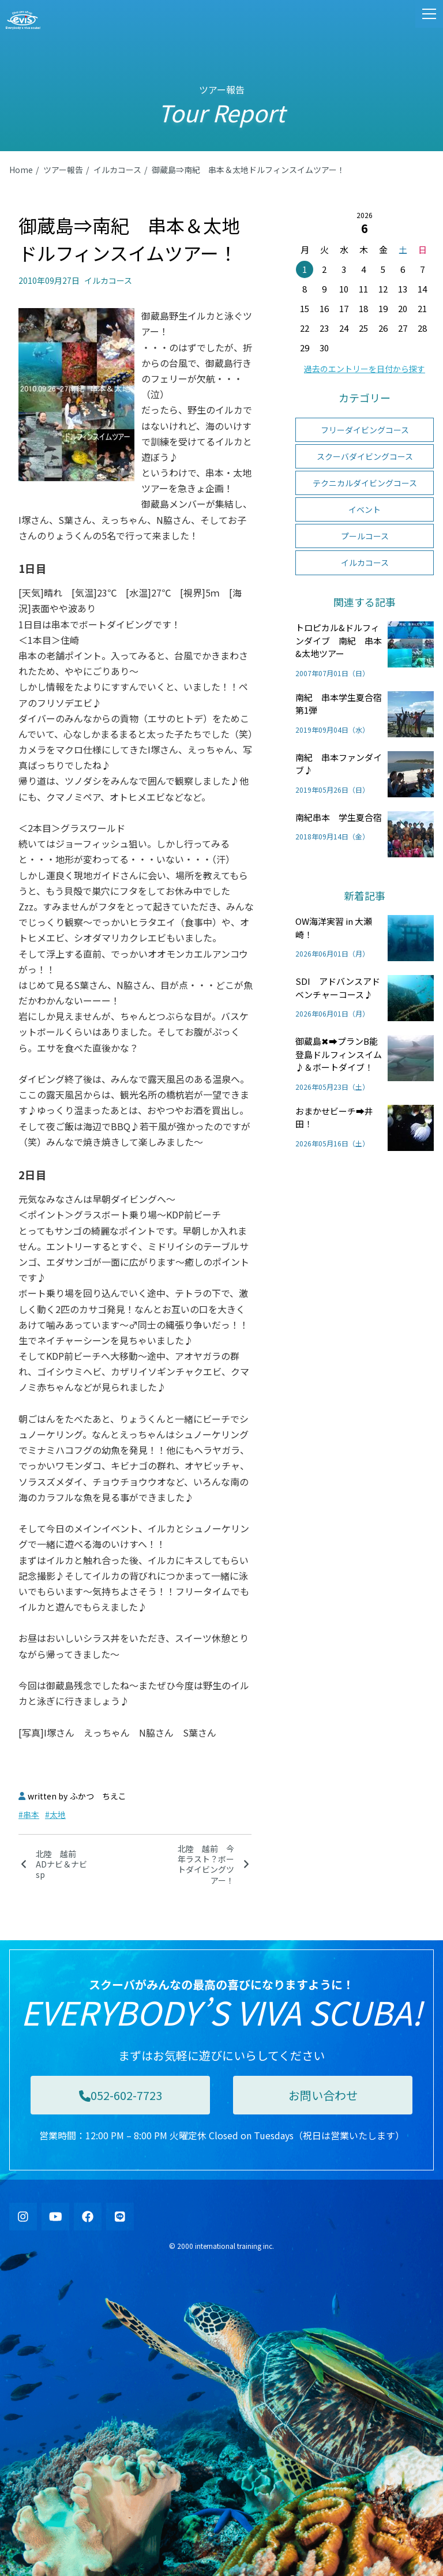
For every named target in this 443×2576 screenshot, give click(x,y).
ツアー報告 (63, 169)
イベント (364, 509)
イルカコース (117, 169)
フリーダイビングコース (365, 430)
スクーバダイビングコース (365, 456)
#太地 (55, 1814)
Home (21, 169)
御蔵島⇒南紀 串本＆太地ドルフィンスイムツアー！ (248, 169)
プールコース (365, 536)
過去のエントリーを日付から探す (364, 368)
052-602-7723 (120, 2095)
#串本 (28, 1814)
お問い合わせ (323, 2095)
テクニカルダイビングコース (365, 483)
